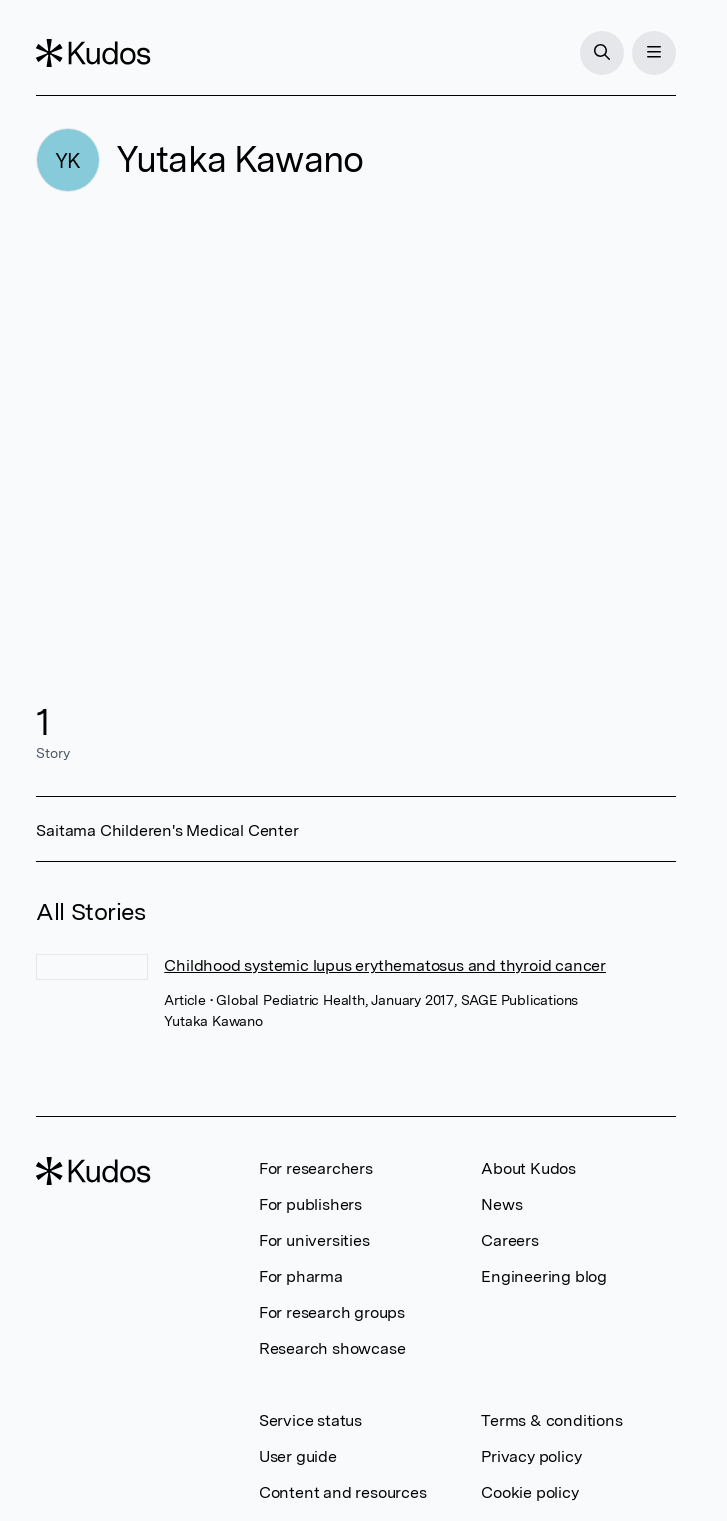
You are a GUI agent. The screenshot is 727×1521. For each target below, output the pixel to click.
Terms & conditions (551, 1420)
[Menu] (654, 53)
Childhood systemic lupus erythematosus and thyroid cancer (385, 965)
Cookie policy (529, 1492)
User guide (298, 1456)
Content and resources (343, 1492)
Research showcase (332, 1348)
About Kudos (528, 1168)
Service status (310, 1420)
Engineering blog (544, 1276)
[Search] (602, 53)
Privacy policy (531, 1456)
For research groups (332, 1312)
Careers (510, 1240)
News (501, 1204)
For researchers (316, 1168)
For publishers (310, 1204)
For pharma (301, 1276)
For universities (314, 1240)
